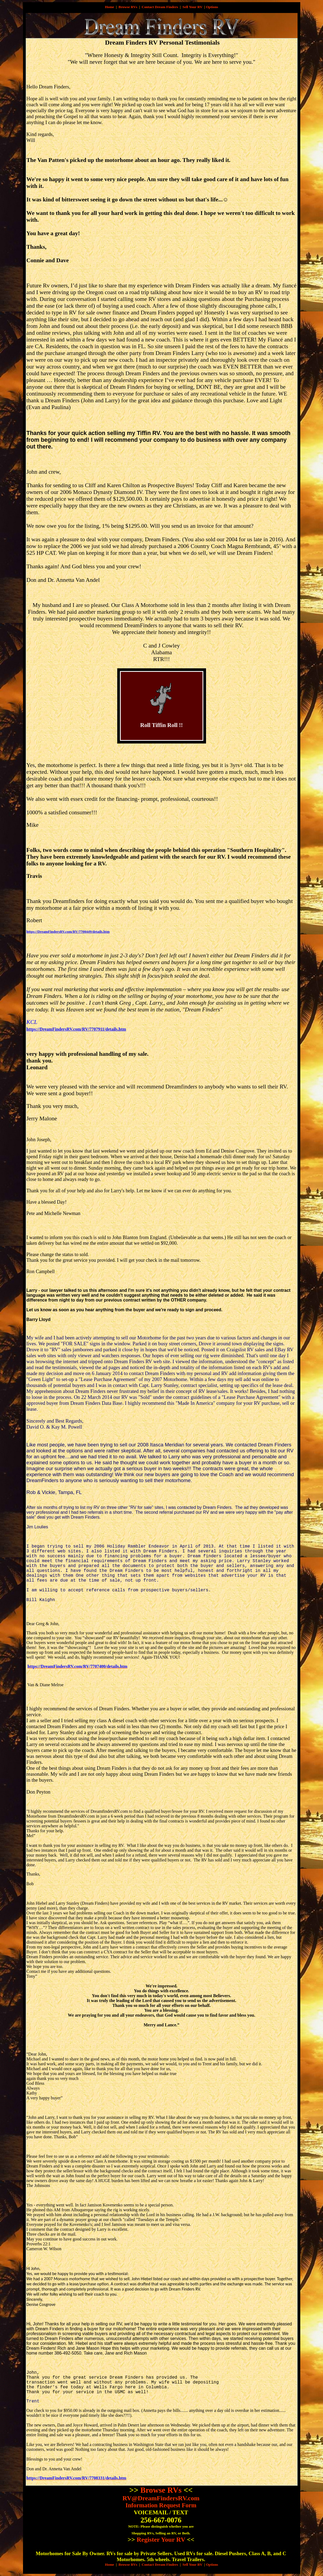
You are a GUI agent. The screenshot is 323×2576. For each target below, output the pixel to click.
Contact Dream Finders (160, 7)
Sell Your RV (192, 7)
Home (109, 7)
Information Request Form (161, 2505)
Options (212, 7)
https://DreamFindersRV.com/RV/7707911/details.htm (76, 1029)
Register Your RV (161, 2539)
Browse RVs (128, 7)
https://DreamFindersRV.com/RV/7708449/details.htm (68, 932)
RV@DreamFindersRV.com (160, 2498)
